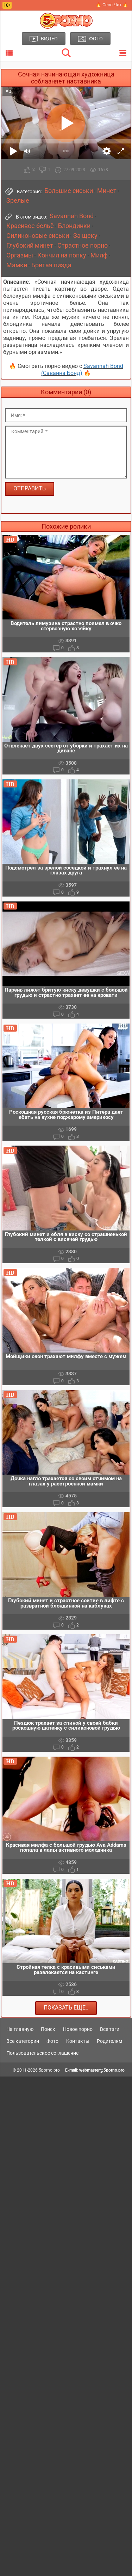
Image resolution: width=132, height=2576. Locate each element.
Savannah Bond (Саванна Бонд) (82, 369)
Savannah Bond (72, 216)
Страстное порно (82, 245)
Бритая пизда (51, 265)
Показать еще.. (66, 2007)
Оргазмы (19, 255)
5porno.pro (49, 2070)
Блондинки (74, 225)
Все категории (22, 2041)
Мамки (16, 265)
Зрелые (17, 200)
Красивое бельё (30, 225)
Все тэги (109, 2029)
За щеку (85, 235)
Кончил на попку (61, 255)
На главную (19, 2029)
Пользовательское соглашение (42, 2053)
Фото (52, 2041)
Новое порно (78, 2029)
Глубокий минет (29, 245)
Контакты (77, 2041)
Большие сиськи (68, 190)
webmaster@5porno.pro (102, 2070)
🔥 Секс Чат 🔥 (112, 4)
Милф (99, 255)
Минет (107, 190)
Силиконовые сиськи (37, 235)
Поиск (48, 2029)
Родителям (109, 2041)
